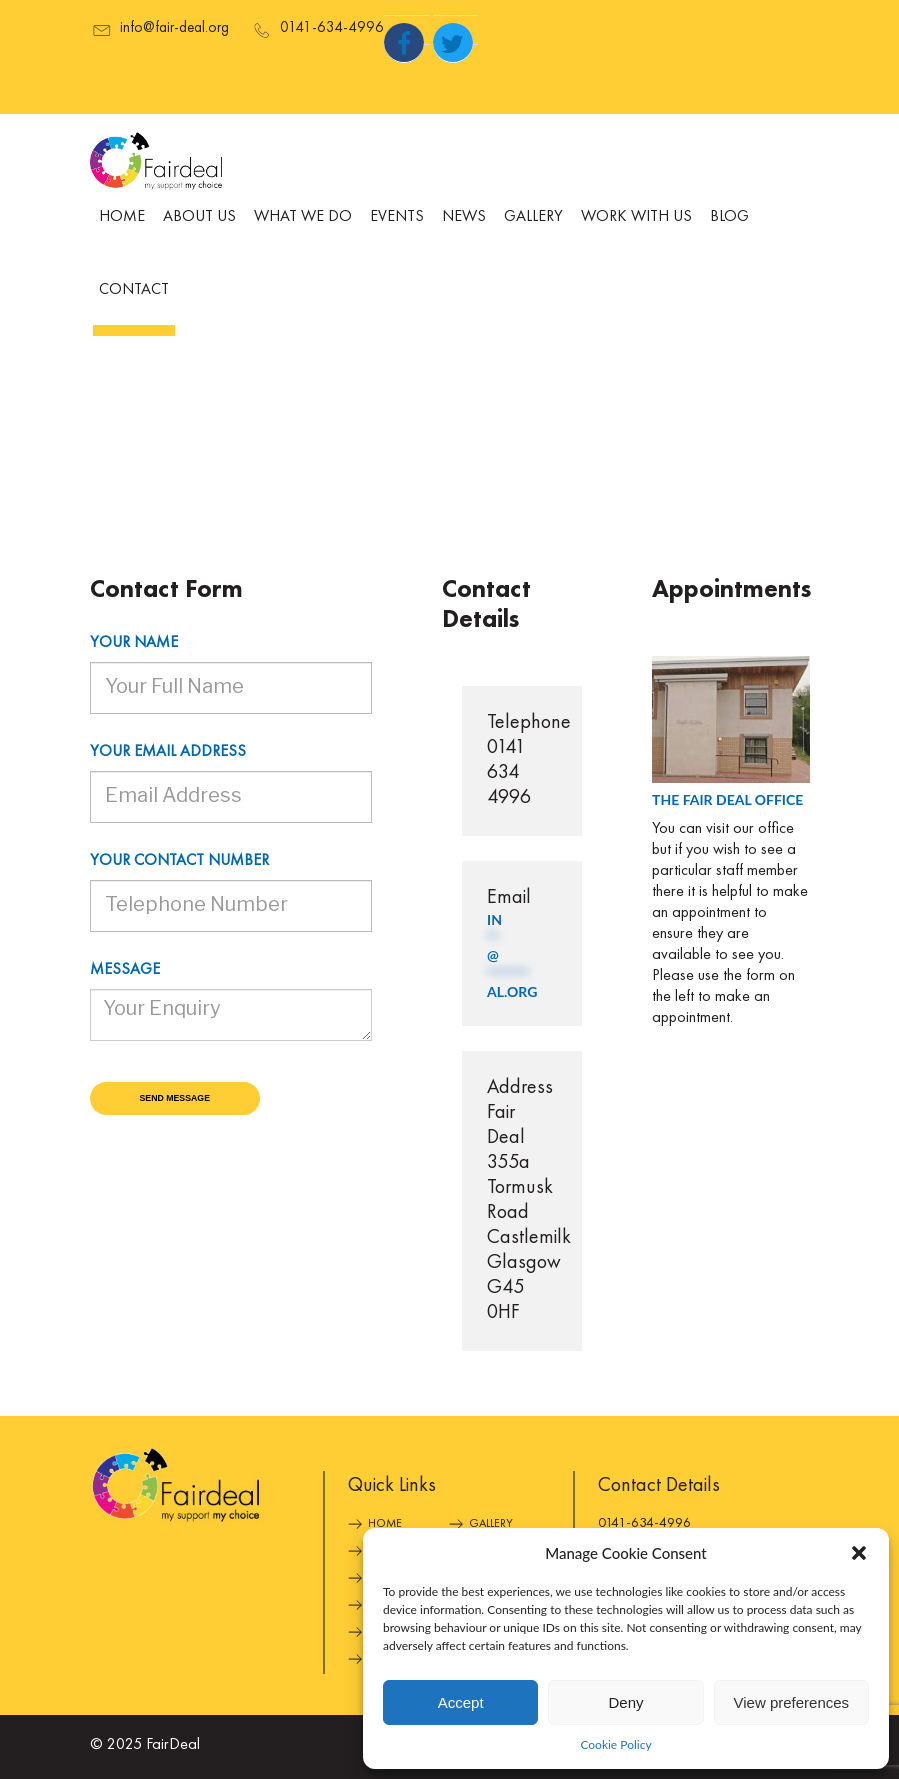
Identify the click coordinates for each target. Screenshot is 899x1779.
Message (125, 970)
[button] (859, 1553)
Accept (461, 1702)
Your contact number (179, 861)
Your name (134, 643)
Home (122, 217)
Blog (729, 217)
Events (397, 217)
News (464, 217)
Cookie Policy (615, 1744)
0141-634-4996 (644, 1523)
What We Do (303, 217)
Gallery (533, 217)
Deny (625, 1702)
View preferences (792, 1702)
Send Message (175, 1098)
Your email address (168, 752)
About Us (199, 217)
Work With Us (636, 217)
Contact (134, 290)
